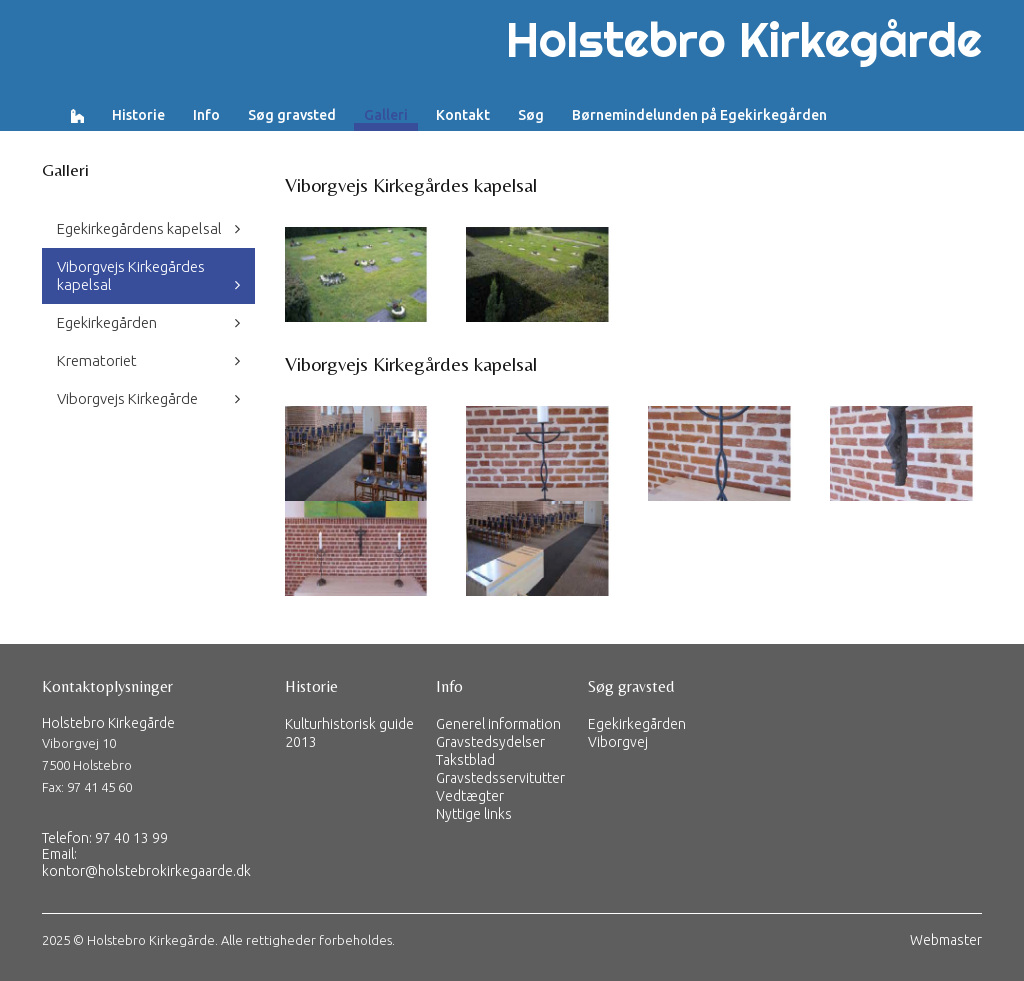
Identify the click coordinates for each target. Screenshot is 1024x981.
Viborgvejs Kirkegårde (127, 398)
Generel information (498, 724)
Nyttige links (474, 814)
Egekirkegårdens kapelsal (139, 228)
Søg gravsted (292, 115)
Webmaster (946, 940)
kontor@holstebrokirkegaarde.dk (146, 871)
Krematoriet (97, 360)
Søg (531, 115)
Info (206, 115)
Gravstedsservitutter (500, 778)
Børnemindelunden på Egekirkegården (699, 115)
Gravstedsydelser (490, 742)
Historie (138, 115)
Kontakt (463, 115)
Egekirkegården (107, 322)
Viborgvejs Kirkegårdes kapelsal (131, 275)
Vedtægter (470, 796)
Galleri (386, 115)
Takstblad (465, 760)
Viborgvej (618, 742)
